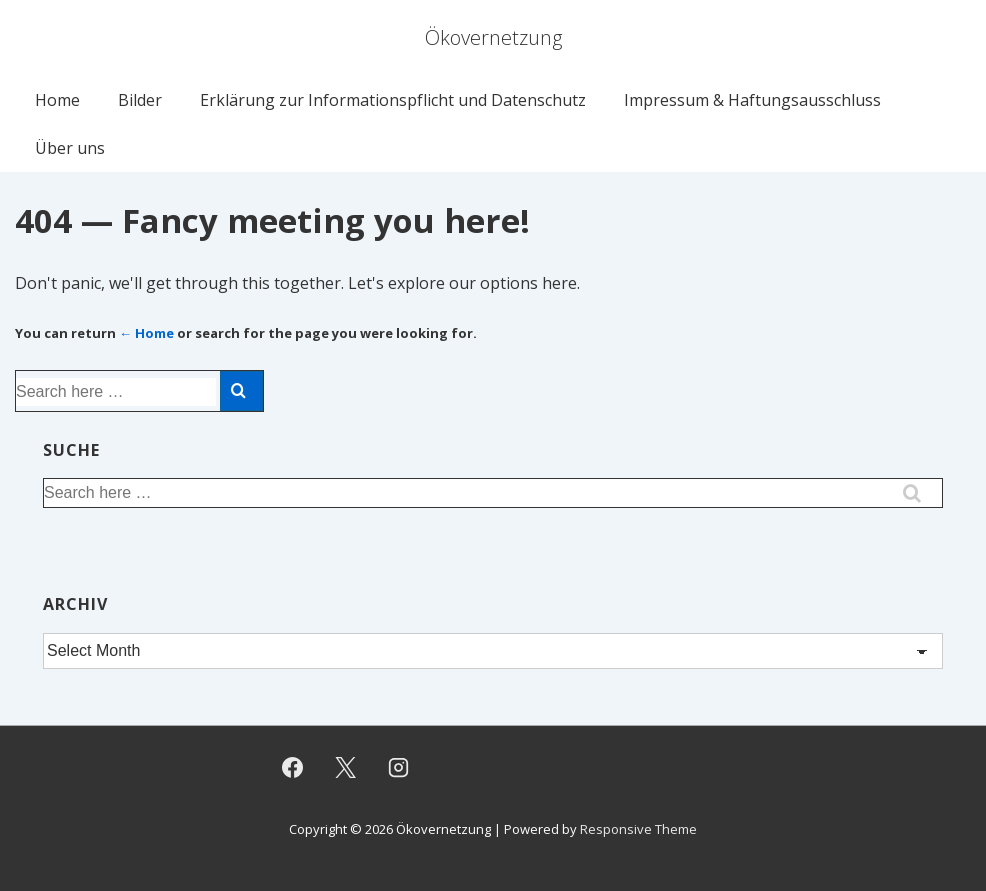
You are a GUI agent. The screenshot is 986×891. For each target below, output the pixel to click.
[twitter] (346, 767)
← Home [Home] (146, 333)
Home (57, 100)
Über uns (70, 148)
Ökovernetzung (493, 37)
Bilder (140, 100)
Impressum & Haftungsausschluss (752, 100)
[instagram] (399, 767)
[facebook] (293, 767)
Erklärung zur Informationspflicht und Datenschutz (393, 100)
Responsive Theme (638, 829)
